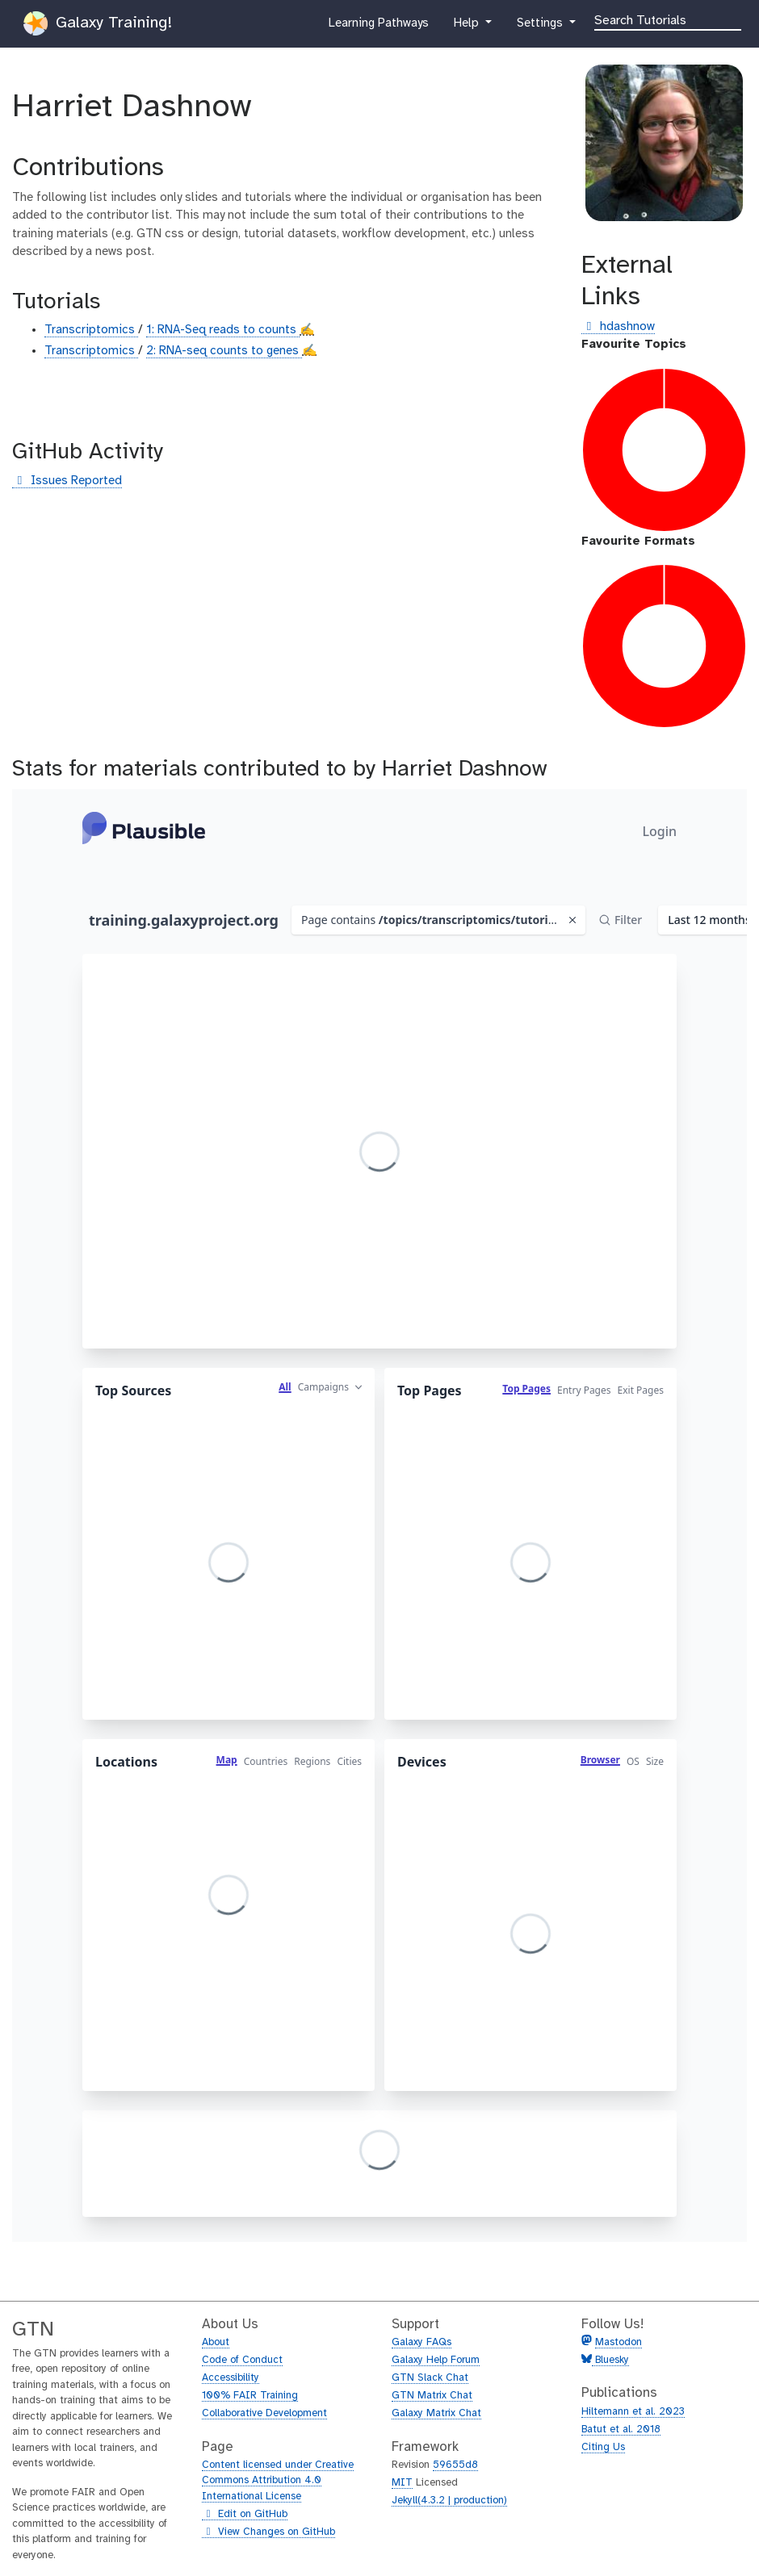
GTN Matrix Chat (432, 2395)
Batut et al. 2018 (620, 2429)
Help (467, 27)
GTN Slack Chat (430, 2378)
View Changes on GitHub (268, 2532)
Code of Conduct (242, 2360)
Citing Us (603, 2447)
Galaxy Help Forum (436, 2360)
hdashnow (618, 327)
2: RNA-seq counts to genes (224, 351)
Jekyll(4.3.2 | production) (449, 2500)
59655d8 (455, 2465)
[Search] (667, 19)
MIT (402, 2483)
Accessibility (230, 2378)
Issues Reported (67, 481)
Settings (541, 27)
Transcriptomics (91, 330)
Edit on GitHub (244, 2514)
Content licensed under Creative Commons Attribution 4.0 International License (278, 2481)
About (215, 2342)
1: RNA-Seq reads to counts (223, 330)
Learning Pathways (378, 27)
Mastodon (618, 2342)
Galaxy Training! (97, 23)
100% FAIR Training (250, 2395)
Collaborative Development (264, 2413)
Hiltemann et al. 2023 (633, 2412)
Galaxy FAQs (421, 2342)
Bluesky (610, 2360)
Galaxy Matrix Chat (436, 2413)
